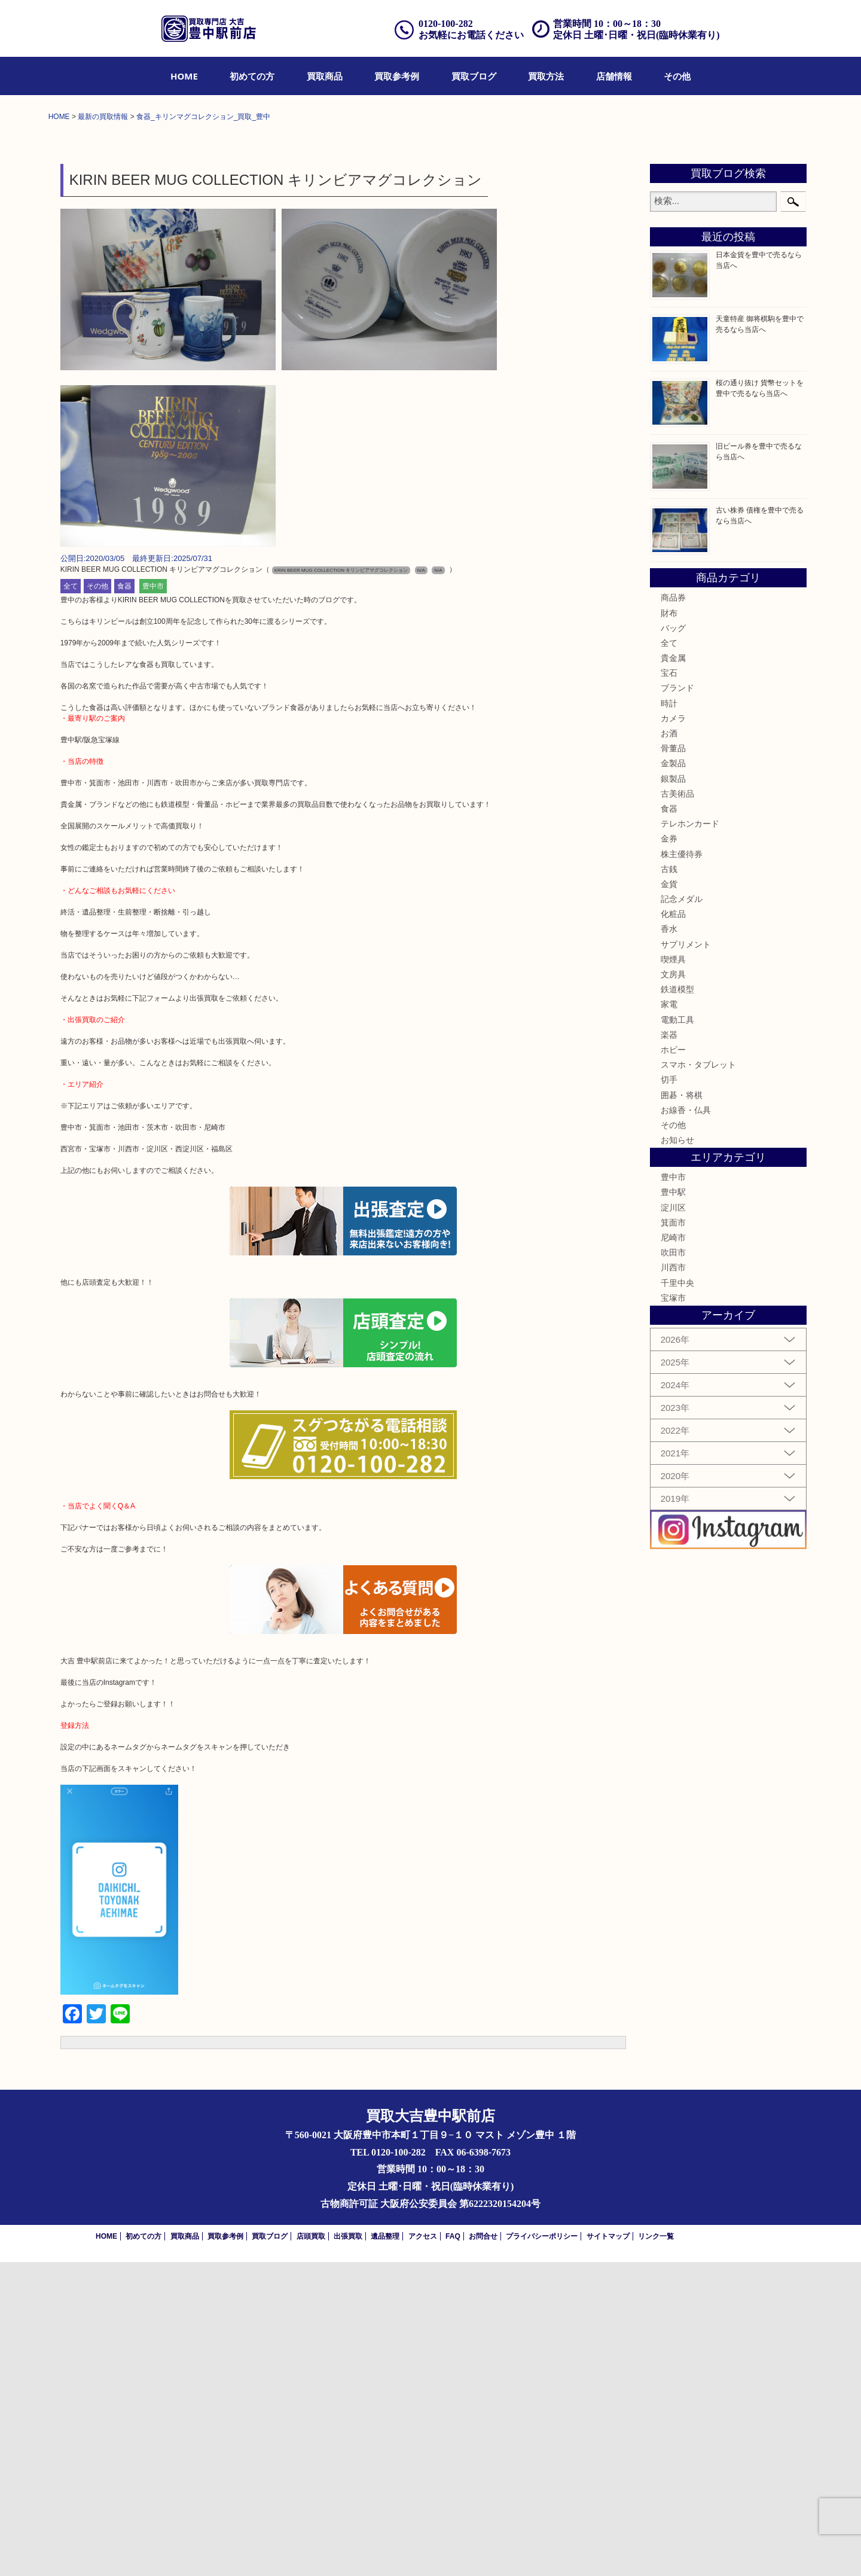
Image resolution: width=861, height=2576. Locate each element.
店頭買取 (311, 2550)
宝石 (669, 987)
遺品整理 (385, 2550)
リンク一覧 (656, 2550)
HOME (184, 76)
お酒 (669, 1047)
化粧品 (673, 1228)
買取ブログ (473, 76)
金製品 (673, 1078)
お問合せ (483, 2550)
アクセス (422, 2550)
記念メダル (682, 1213)
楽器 (669, 1348)
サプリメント (686, 1258)
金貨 (669, 1198)
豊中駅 (673, 1506)
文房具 (673, 1288)
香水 (669, 1243)
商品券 (673, 911)
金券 (669, 1152)
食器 (124, 901)
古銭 (669, 1183)
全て (70, 901)
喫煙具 (673, 1273)
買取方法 (546, 76)
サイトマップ (608, 2550)
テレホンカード (690, 1137)
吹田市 (673, 1566)
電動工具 (677, 1334)
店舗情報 (614, 76)
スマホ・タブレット (698, 1378)
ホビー (673, 1363)
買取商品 (325, 76)
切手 (669, 1393)
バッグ (673, 942)
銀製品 (673, 1093)
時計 (669, 1017)
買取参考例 (396, 76)
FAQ (452, 2550)
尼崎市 (673, 1551)
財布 (669, 927)
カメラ (673, 1032)
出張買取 (348, 2550)
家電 (669, 1319)
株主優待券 (682, 1168)
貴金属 (673, 972)
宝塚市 (673, 1612)
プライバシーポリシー (542, 2550)
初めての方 (252, 76)
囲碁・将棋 (682, 1409)
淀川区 (673, 1521)
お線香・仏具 (686, 1424)
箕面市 (673, 1536)
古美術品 (677, 1107)
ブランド (677, 1002)
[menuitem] (184, 76)
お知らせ (677, 1454)
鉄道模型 (677, 1303)
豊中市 (153, 901)
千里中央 (677, 1597)
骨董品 (673, 1062)
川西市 (673, 1582)
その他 (677, 76)
